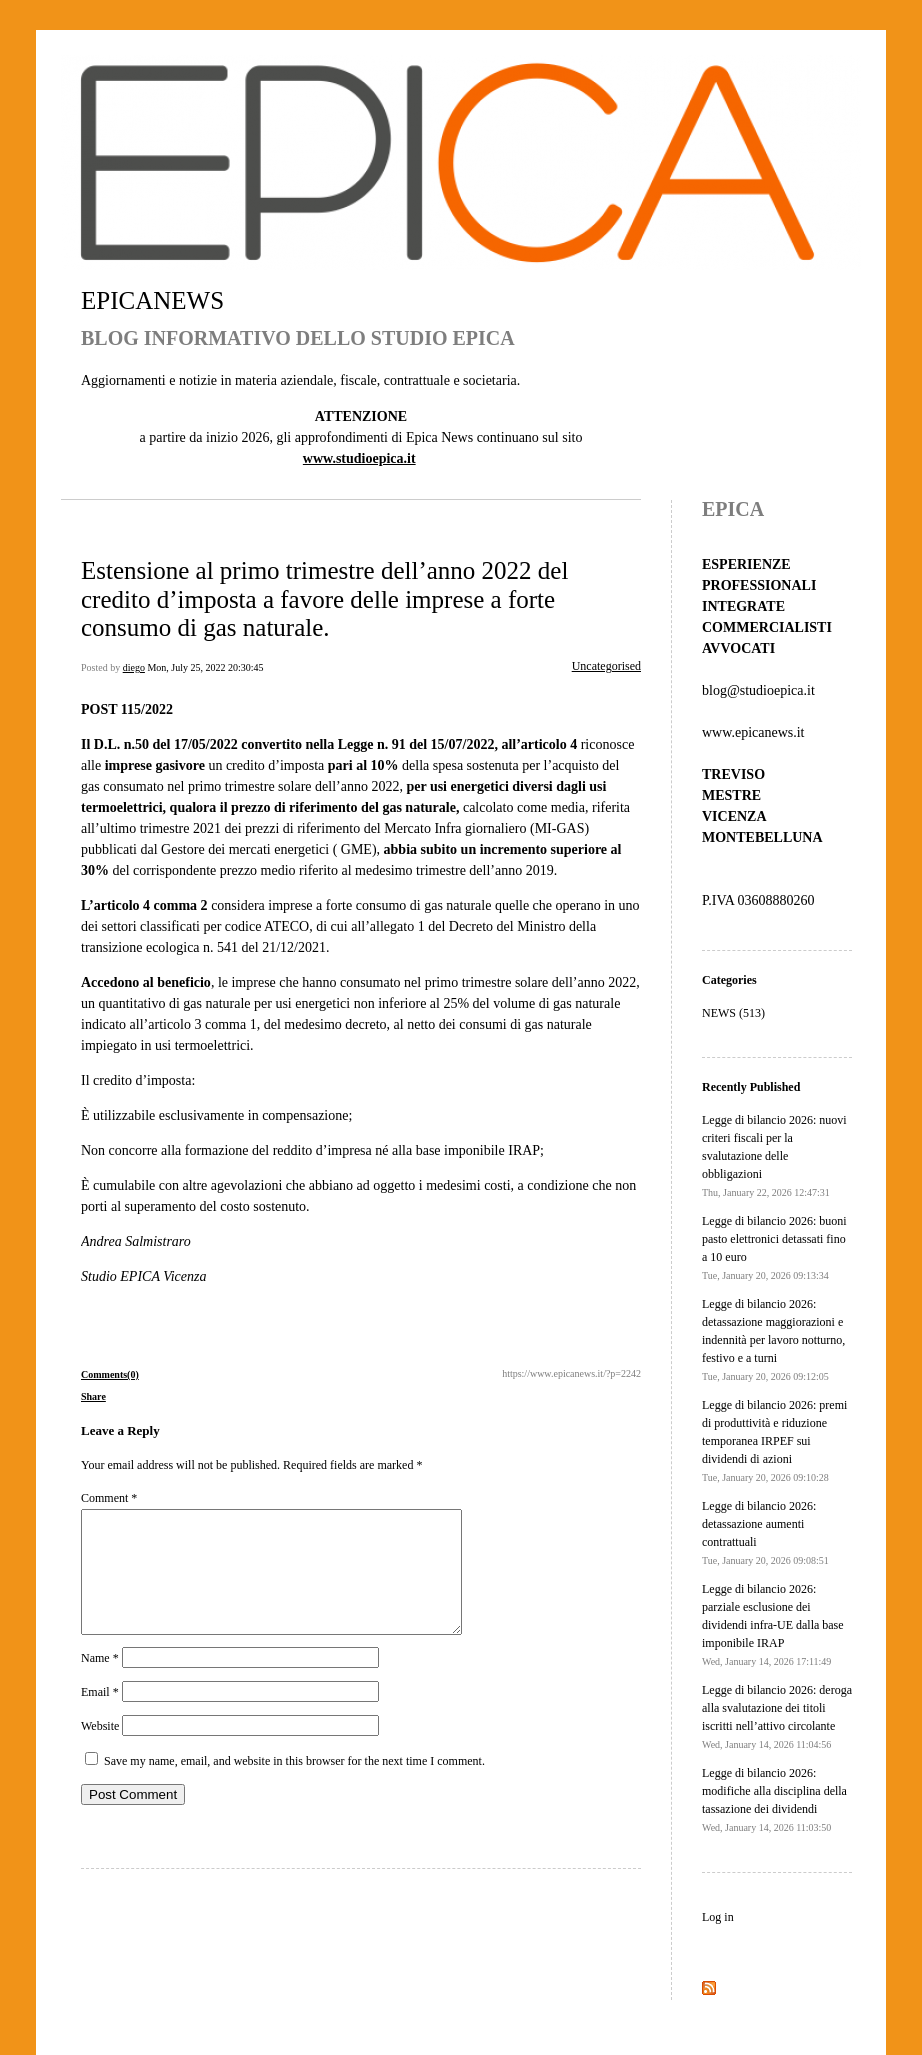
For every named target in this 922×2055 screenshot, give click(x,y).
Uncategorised (606, 666)
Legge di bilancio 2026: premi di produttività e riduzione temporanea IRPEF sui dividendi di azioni (774, 1440)
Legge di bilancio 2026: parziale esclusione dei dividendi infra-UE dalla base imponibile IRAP (773, 1624)
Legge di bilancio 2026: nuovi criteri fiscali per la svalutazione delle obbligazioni (774, 1155)
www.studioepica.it (359, 458)
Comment (109, 1498)
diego (134, 667)
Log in (718, 1917)
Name (100, 1682)
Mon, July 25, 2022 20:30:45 (205, 667)
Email (100, 1716)
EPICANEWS (152, 300)
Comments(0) (110, 1374)
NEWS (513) (733, 1013)
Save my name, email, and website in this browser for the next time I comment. (294, 1785)
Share (93, 1396)
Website (100, 1750)
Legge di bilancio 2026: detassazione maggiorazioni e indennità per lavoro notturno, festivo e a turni (773, 1339)
